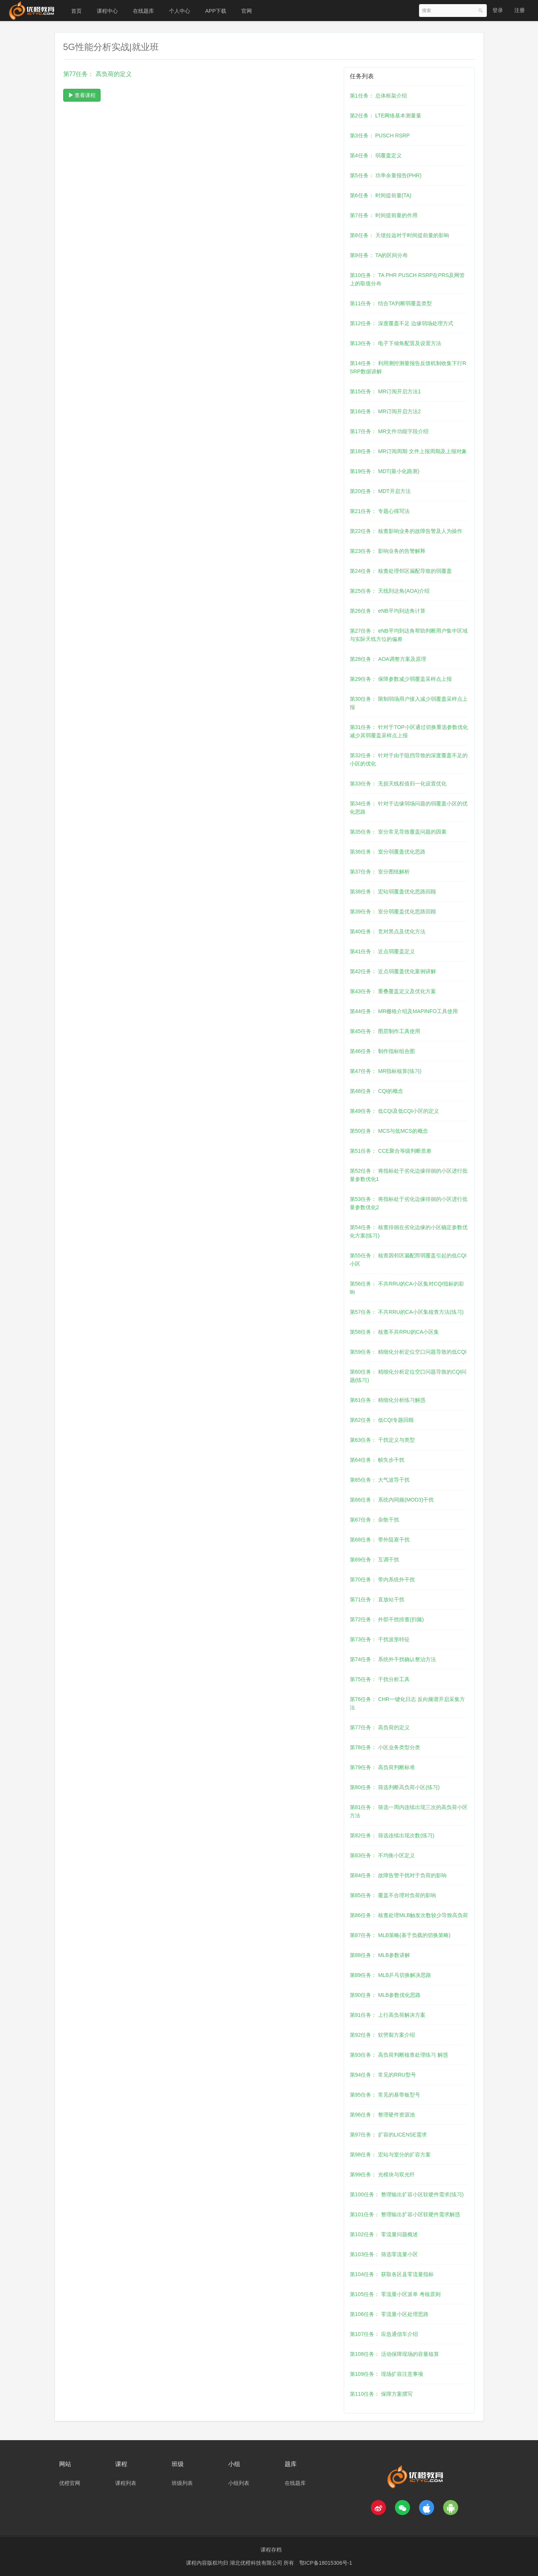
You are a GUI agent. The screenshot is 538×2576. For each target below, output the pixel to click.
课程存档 (271, 2550)
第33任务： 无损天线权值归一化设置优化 (398, 784)
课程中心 (107, 11)
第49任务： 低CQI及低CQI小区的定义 (394, 1111)
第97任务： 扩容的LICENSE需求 (388, 2135)
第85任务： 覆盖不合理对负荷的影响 (393, 1895)
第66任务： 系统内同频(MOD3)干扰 (392, 1500)
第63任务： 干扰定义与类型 (382, 1440)
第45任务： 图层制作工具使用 (385, 1031)
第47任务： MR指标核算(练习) (386, 1071)
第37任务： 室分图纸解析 (380, 872)
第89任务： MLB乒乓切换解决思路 (390, 1975)
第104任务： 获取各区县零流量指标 (392, 2274)
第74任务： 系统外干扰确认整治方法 (393, 1659)
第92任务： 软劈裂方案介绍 (382, 2035)
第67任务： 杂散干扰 (374, 1520)
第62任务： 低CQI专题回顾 (382, 1420)
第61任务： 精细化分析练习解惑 (387, 1400)
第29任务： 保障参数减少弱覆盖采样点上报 (401, 679)
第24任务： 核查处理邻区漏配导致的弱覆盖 (401, 571)
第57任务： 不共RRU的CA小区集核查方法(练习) (407, 1312)
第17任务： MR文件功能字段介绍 (389, 431)
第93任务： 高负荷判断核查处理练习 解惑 (399, 2055)
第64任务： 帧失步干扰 (377, 1460)
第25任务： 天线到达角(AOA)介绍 (390, 591)
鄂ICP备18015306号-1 (325, 2563)
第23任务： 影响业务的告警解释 (387, 551)
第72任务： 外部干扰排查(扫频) (387, 1619)
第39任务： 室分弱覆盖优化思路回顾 (393, 911)
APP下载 (215, 11)
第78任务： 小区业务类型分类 (385, 1747)
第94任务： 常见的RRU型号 (383, 2075)
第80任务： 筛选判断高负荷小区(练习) (395, 1787)
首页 (76, 11)
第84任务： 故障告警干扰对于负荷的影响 (398, 1875)
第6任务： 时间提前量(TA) (381, 195)
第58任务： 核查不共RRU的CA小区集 (394, 1332)
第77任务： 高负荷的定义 (380, 1727)
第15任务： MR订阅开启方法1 (385, 391)
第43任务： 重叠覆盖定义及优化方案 (393, 991)
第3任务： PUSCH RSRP (380, 135)
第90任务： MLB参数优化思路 (385, 1995)
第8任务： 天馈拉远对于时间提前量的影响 (399, 235)
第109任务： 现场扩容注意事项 (386, 2374)
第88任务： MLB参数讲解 (380, 1955)
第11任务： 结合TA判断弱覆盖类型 (391, 303)
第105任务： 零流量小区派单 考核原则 (395, 2294)
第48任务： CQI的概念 (376, 1091)
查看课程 (82, 95)
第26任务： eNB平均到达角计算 (387, 611)
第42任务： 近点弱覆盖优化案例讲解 (393, 971)
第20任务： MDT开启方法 (380, 491)
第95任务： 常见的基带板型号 (385, 2095)
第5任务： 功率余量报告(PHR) (386, 175)
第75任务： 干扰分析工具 (380, 1679)
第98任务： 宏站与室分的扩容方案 (390, 2154)
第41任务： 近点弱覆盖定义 (382, 951)
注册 (519, 10)
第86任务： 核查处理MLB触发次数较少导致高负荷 (409, 1915)
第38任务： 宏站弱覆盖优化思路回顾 (393, 892)
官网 (246, 11)
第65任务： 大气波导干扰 (380, 1480)
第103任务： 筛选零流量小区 (384, 2254)
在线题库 (143, 11)
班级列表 (182, 2483)
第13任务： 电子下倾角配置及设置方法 (395, 343)
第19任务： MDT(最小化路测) (384, 471)
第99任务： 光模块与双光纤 (382, 2174)
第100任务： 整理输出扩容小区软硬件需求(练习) (407, 2194)
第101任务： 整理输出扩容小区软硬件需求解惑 (405, 2214)
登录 (497, 10)
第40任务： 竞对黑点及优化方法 (387, 931)
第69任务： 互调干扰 (374, 1560)
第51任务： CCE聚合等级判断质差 (390, 1151)
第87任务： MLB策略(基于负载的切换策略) (400, 1935)
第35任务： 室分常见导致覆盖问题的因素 (398, 832)
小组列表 (238, 2483)
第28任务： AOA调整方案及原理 (388, 659)
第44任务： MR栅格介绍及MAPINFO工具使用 (404, 1011)
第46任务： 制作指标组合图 (382, 1051)
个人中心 (179, 11)
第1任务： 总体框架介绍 (378, 96)
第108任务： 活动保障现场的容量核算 (394, 2354)
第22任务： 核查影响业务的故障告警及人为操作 (406, 531)
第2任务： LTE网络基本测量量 (385, 116)
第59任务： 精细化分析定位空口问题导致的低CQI (408, 1352)
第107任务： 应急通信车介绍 (384, 2334)
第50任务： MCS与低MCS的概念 (389, 1131)
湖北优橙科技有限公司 (257, 2563)
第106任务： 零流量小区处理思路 (389, 2314)
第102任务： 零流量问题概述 (384, 2234)
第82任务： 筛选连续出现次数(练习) (392, 1835)
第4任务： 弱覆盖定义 (376, 155)
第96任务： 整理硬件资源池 (382, 2115)
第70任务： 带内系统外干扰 (382, 1579)
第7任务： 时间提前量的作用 (384, 215)
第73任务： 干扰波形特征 (380, 1639)
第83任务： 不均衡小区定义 (382, 1855)
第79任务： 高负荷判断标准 (382, 1767)
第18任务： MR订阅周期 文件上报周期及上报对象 (408, 451)
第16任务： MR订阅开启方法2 (385, 411)
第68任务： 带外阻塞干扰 (380, 1540)
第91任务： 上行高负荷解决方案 (387, 2015)
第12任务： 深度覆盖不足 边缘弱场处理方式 (401, 323)
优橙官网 (69, 2483)
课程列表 (125, 2483)
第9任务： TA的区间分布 (379, 255)
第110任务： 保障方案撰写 (381, 2394)
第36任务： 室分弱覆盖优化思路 (387, 852)
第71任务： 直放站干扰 (377, 1599)
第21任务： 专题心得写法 (380, 511)
